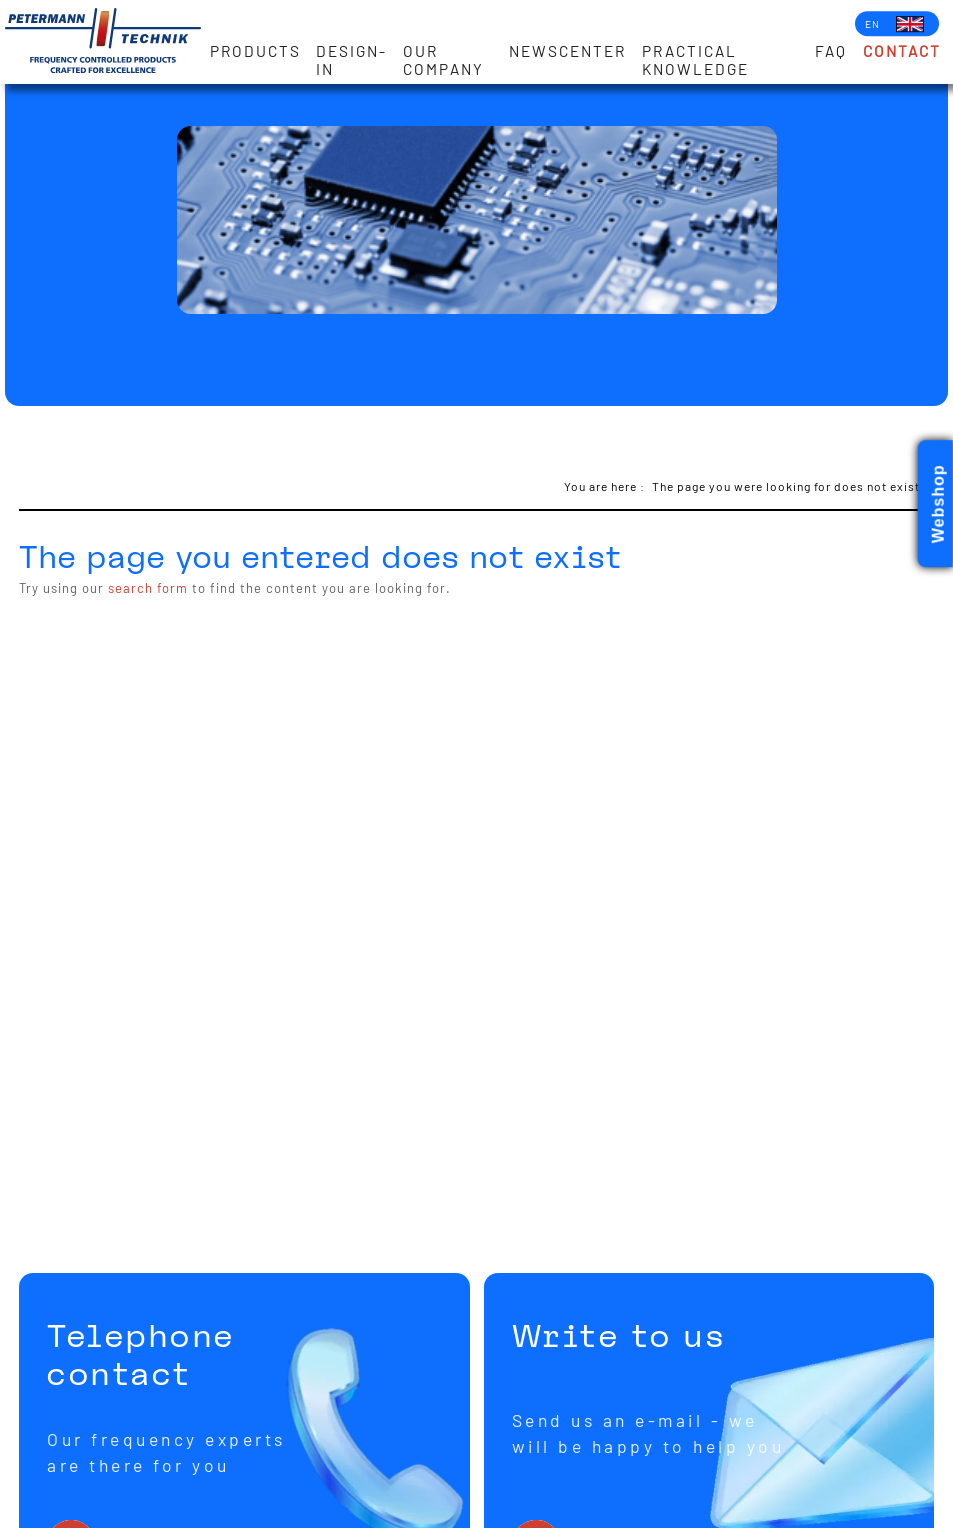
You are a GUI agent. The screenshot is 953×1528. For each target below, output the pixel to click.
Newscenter (567, 51)
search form (148, 588)
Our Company (443, 60)
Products (255, 51)
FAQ (831, 51)
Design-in (351, 60)
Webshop (938, 504)
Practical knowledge (695, 60)
